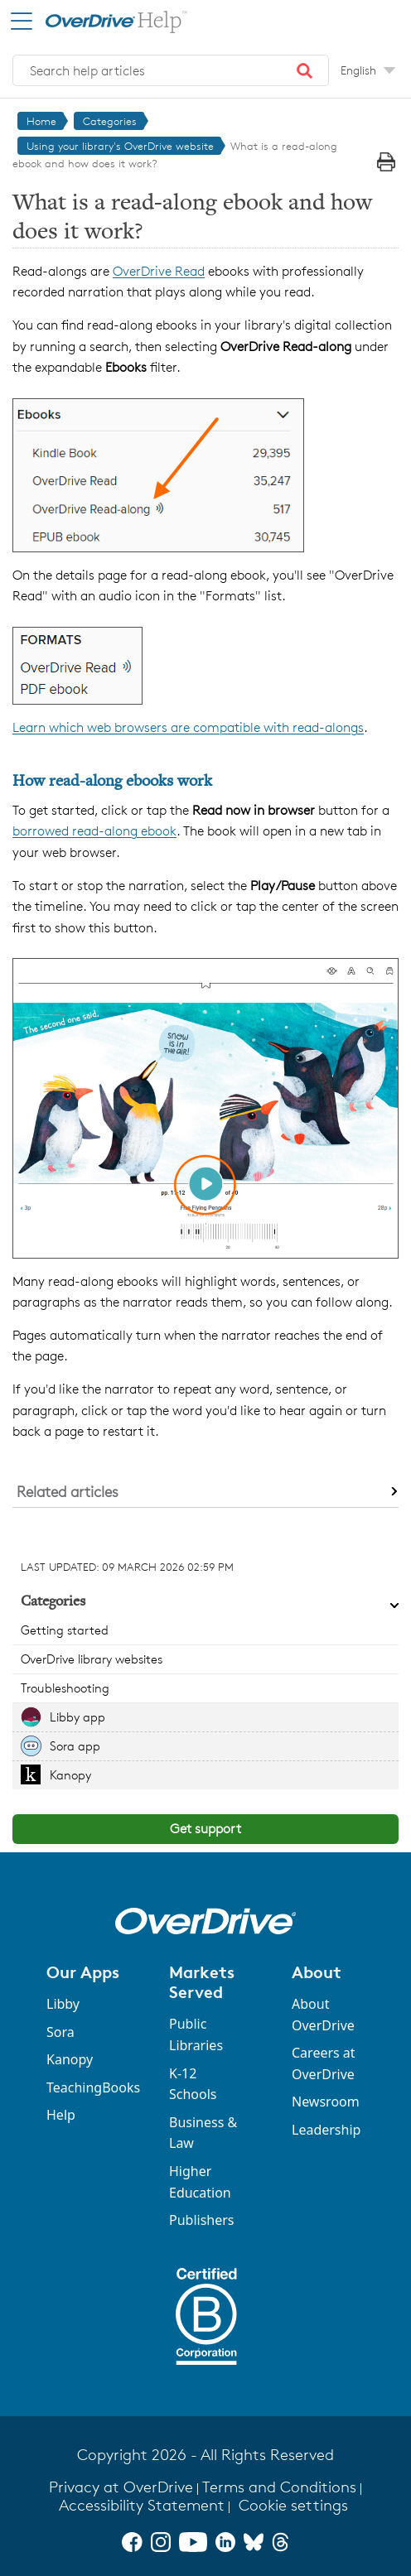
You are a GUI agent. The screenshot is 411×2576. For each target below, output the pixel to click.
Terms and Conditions (279, 2487)
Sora (60, 2032)
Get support (205, 1829)
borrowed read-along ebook (94, 831)
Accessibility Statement (142, 2505)
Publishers (202, 2220)
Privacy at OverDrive (121, 2487)
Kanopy (70, 1775)
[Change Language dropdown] (368, 70)
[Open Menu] (21, 21)
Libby (63, 2004)
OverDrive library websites (91, 1659)
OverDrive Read (159, 271)
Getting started (65, 1630)
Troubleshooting (65, 1688)
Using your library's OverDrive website (120, 145)
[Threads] (280, 2542)
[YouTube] (193, 2542)
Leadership (326, 2130)
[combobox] (170, 70)
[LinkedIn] (225, 2542)
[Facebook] (132, 2542)
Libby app (77, 1717)
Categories (110, 121)
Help (60, 2115)
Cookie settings (293, 2505)
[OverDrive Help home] (99, 20)
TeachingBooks (93, 2087)
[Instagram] (161, 2542)
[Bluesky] (254, 2542)
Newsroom (326, 2101)
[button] (305, 70)
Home (41, 121)
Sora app (75, 1746)
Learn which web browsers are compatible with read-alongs (188, 727)
